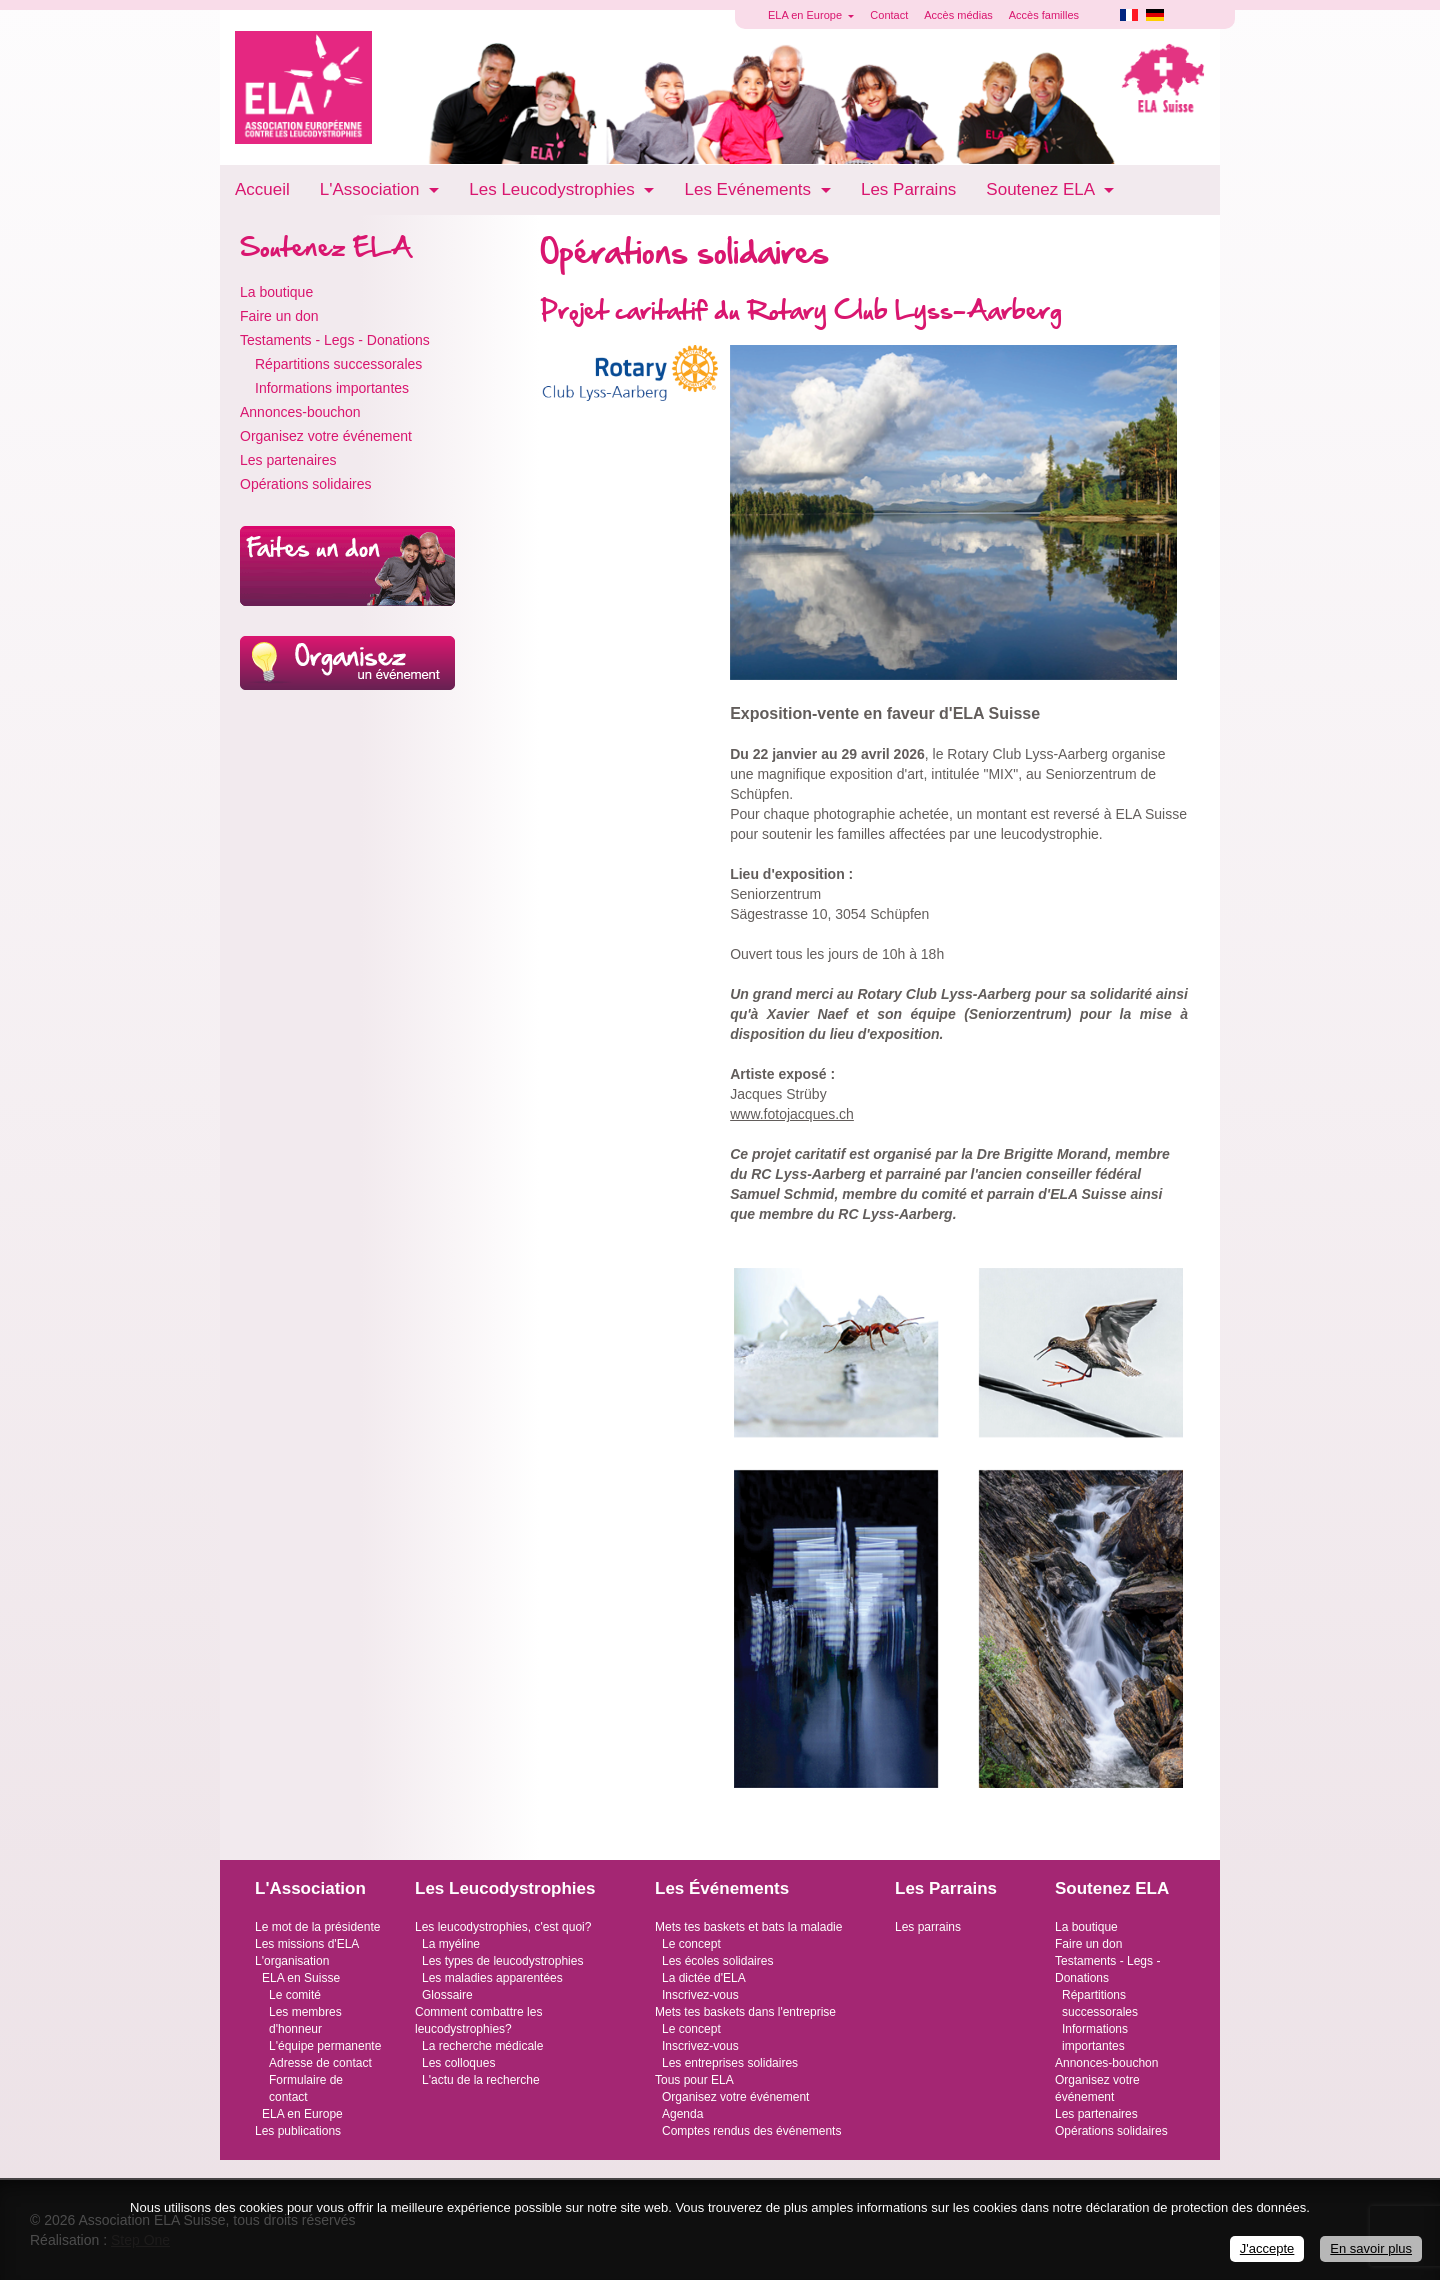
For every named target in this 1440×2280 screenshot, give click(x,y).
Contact (889, 15)
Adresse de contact (320, 2063)
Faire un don (279, 316)
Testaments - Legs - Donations (335, 340)
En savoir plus (1371, 2248)
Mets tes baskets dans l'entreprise (745, 2012)
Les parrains (928, 1927)
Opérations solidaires (306, 484)
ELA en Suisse (301, 1978)
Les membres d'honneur (305, 2020)
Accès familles (1044, 15)
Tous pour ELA (694, 2080)
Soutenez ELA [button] (1042, 189)
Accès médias (958, 15)
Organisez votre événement (326, 436)
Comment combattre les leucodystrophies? (478, 2020)
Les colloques (458, 2063)
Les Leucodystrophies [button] (554, 189)
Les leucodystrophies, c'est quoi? (503, 1927)
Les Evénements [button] (749, 189)
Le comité (295, 1995)
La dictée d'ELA (704, 1978)
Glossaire (447, 1995)
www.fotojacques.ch (792, 1114)
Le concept (691, 1944)
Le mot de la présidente (317, 1927)
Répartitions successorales (338, 364)
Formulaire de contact (306, 2088)
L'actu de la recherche (481, 2080)
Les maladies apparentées (492, 1978)
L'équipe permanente (325, 2046)
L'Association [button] (372, 189)
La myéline (451, 1944)
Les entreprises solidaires (730, 2063)
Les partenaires (288, 460)
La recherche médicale (482, 2046)
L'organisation (292, 1961)
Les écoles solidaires (717, 1961)
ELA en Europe (302, 2114)
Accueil (262, 189)
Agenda (682, 2114)
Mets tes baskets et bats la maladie (748, 1927)
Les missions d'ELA (307, 1944)
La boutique (276, 292)
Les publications (298, 2131)
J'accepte (1267, 2248)
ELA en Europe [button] (806, 15)
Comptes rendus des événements (751, 2131)
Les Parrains (908, 189)
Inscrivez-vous (700, 1995)
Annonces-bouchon (300, 412)
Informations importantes (332, 388)
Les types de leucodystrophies (502, 1961)
